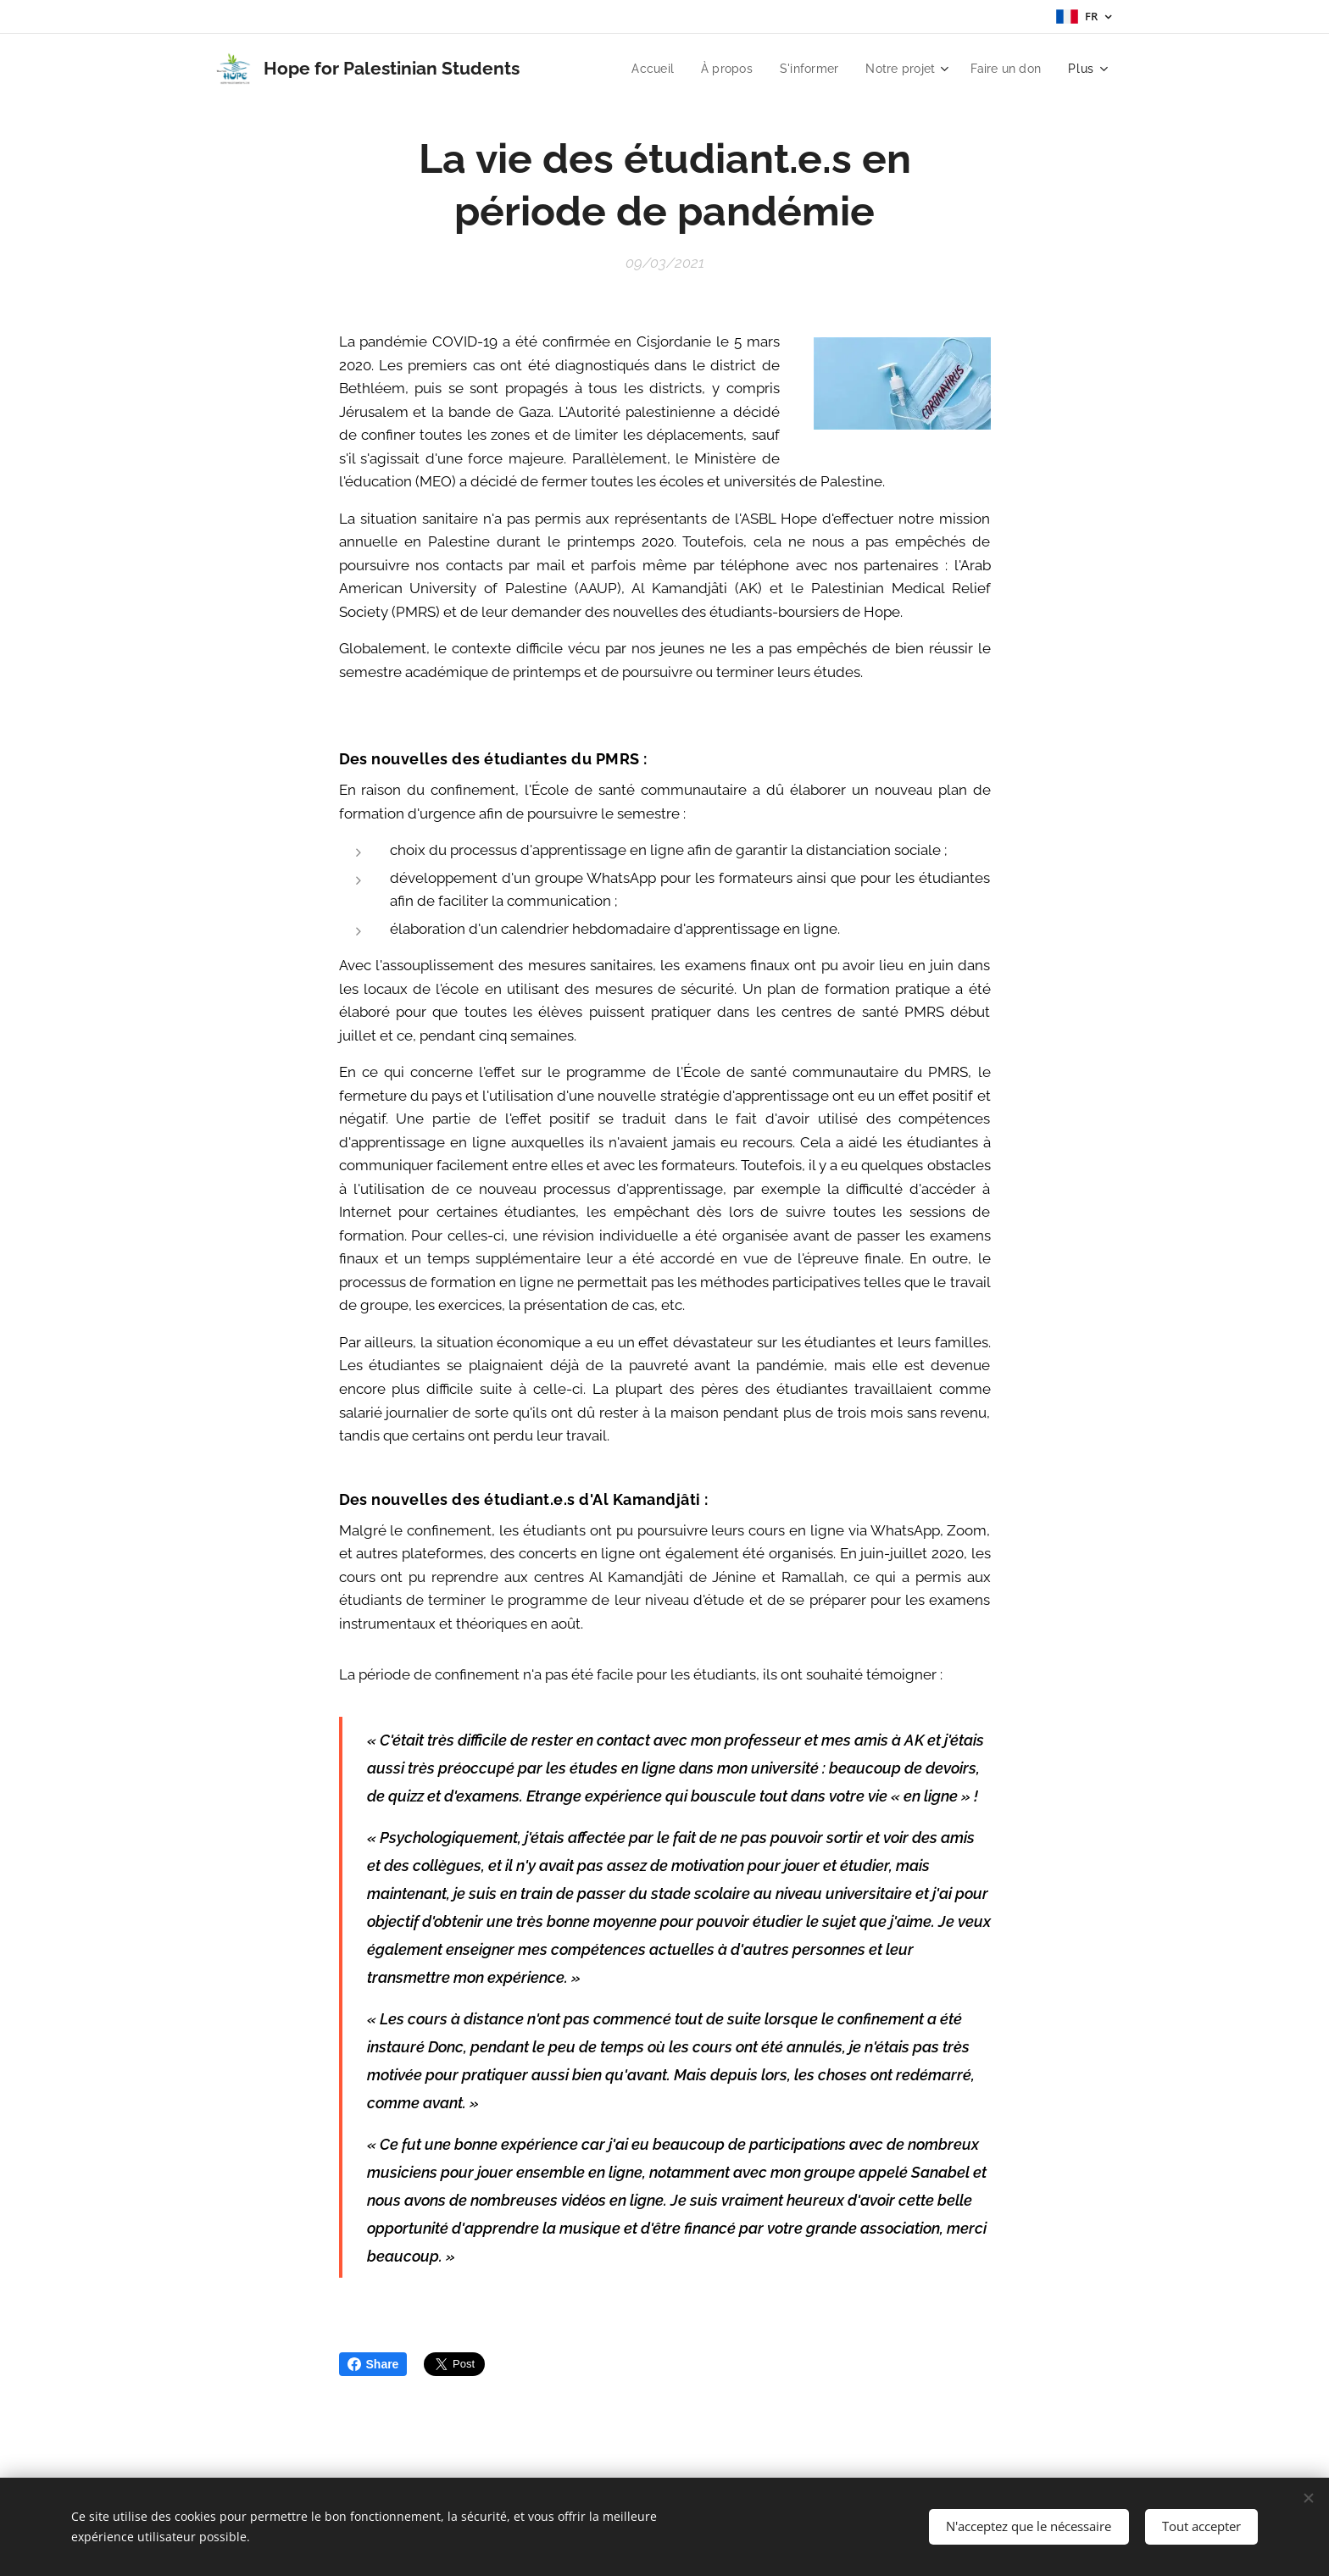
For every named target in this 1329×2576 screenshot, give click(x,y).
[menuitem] (640, 68)
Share (373, 2364)
